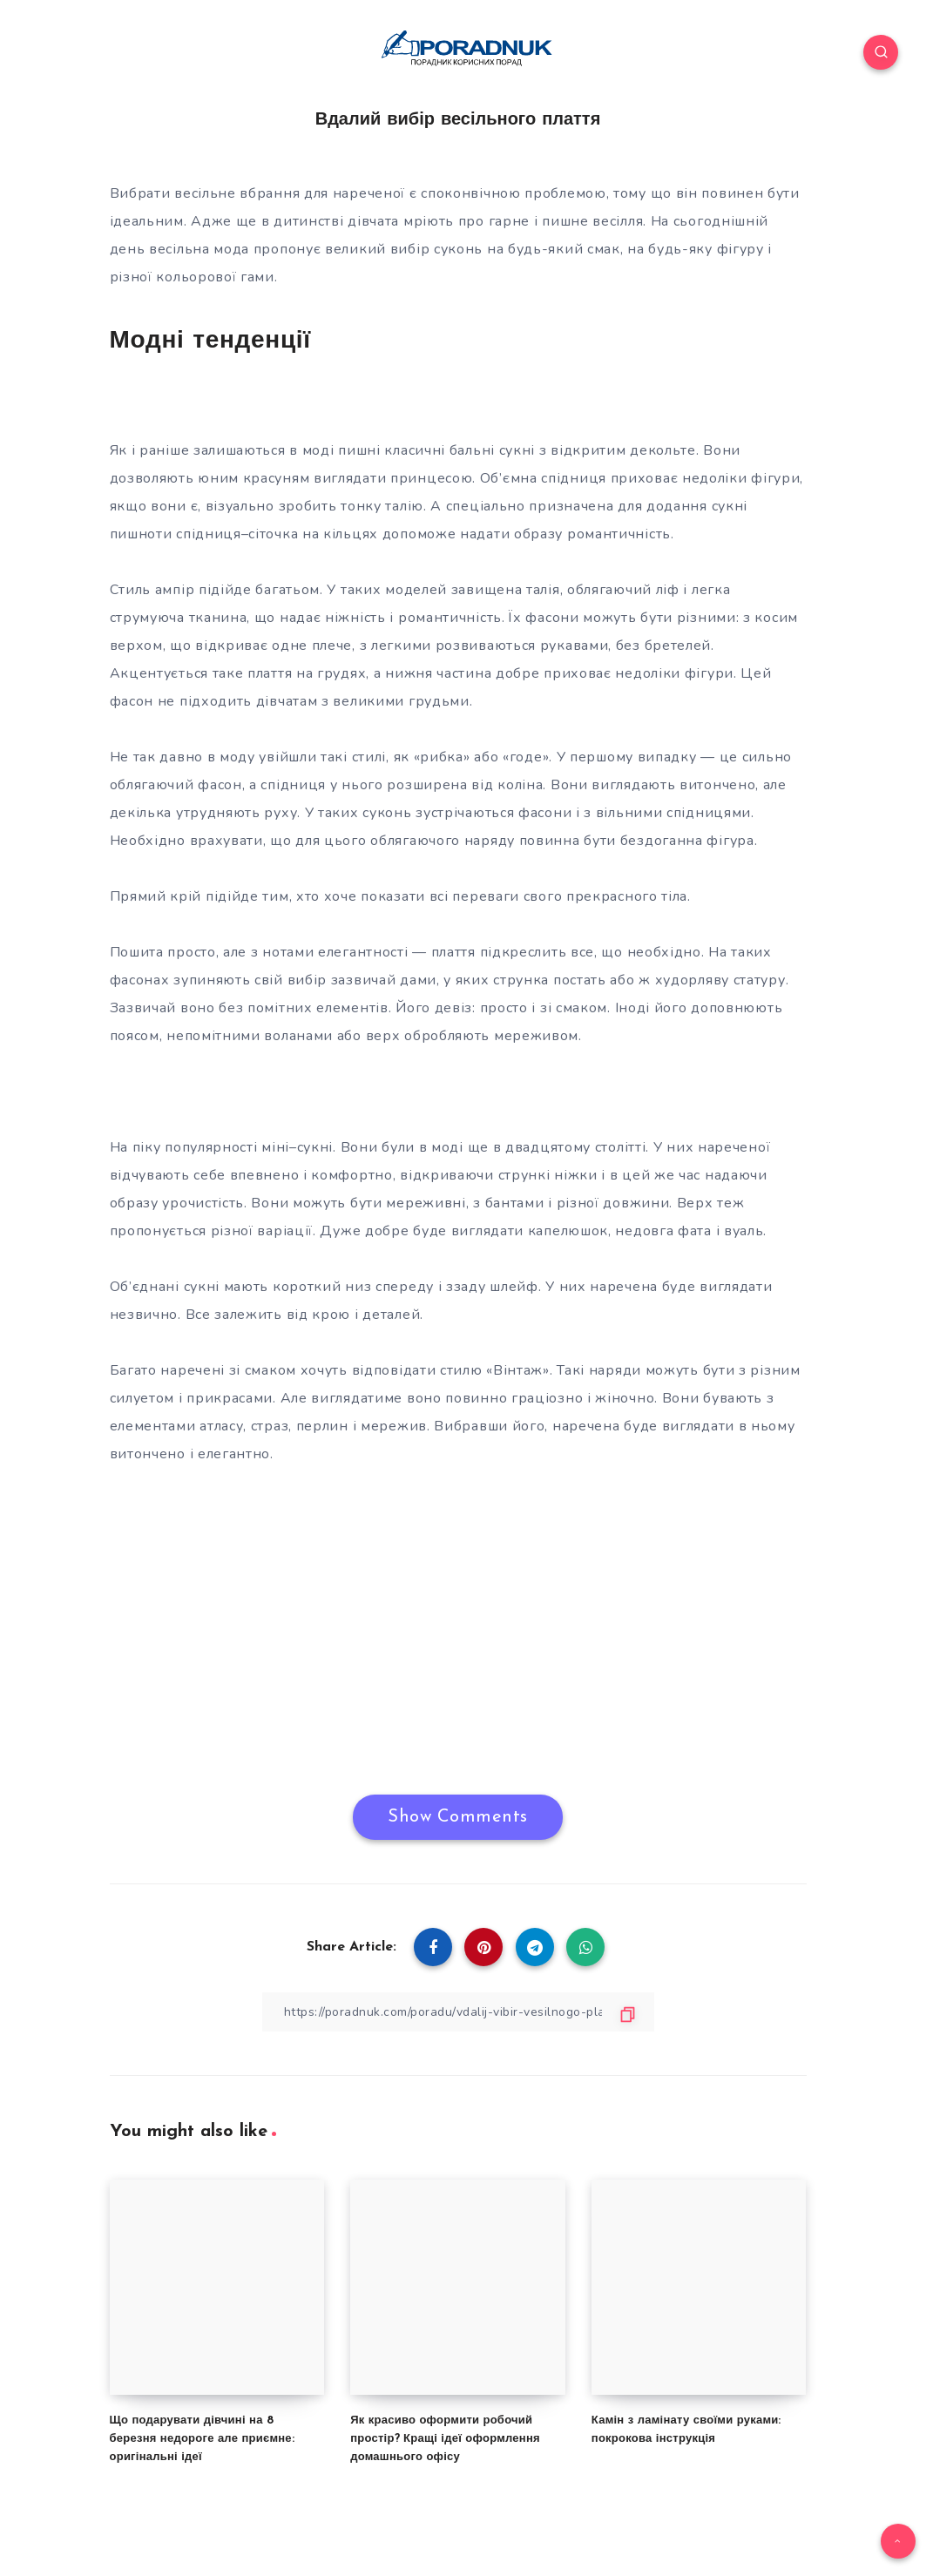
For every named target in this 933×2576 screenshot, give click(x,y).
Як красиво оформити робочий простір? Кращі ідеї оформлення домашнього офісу (445, 2439)
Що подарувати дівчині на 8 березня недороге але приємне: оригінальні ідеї (202, 2439)
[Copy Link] (458, 2012)
